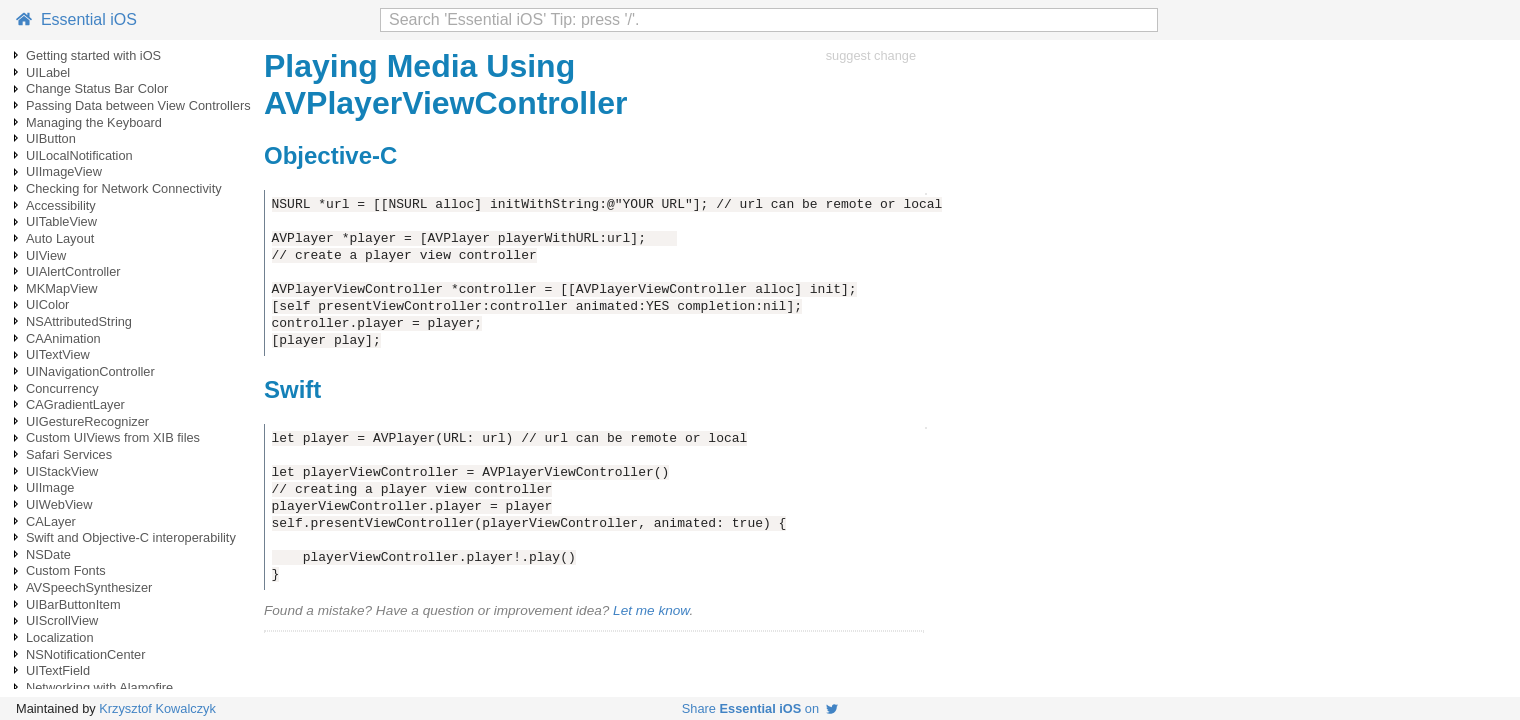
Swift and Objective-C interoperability (131, 537)
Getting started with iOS (93, 55)
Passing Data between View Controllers (138, 105)
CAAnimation (63, 338)
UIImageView (64, 171)
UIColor (47, 304)
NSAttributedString (79, 321)
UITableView (61, 221)
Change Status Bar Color (97, 88)
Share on (760, 708)
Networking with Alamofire (99, 687)
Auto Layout (60, 238)
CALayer (51, 521)
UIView (46, 255)
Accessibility (61, 205)
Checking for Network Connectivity (124, 188)
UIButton (51, 138)
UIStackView (62, 471)
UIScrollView (62, 620)
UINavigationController (90, 371)
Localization (60, 637)
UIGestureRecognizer (87, 421)
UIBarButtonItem (73, 604)
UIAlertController (73, 271)
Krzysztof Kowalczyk (157, 708)
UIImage (50, 487)
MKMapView (62, 288)
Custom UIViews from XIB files (113, 437)
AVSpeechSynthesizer (89, 587)
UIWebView (59, 504)
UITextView (58, 354)
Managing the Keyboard (94, 122)
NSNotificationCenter (86, 654)
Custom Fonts (66, 570)
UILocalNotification (79, 155)
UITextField (58, 670)
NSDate (48, 554)
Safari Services (69, 454)
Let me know (651, 610)
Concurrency (62, 388)
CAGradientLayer (75, 404)
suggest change (871, 55)
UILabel (48, 72)
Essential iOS (76, 19)
